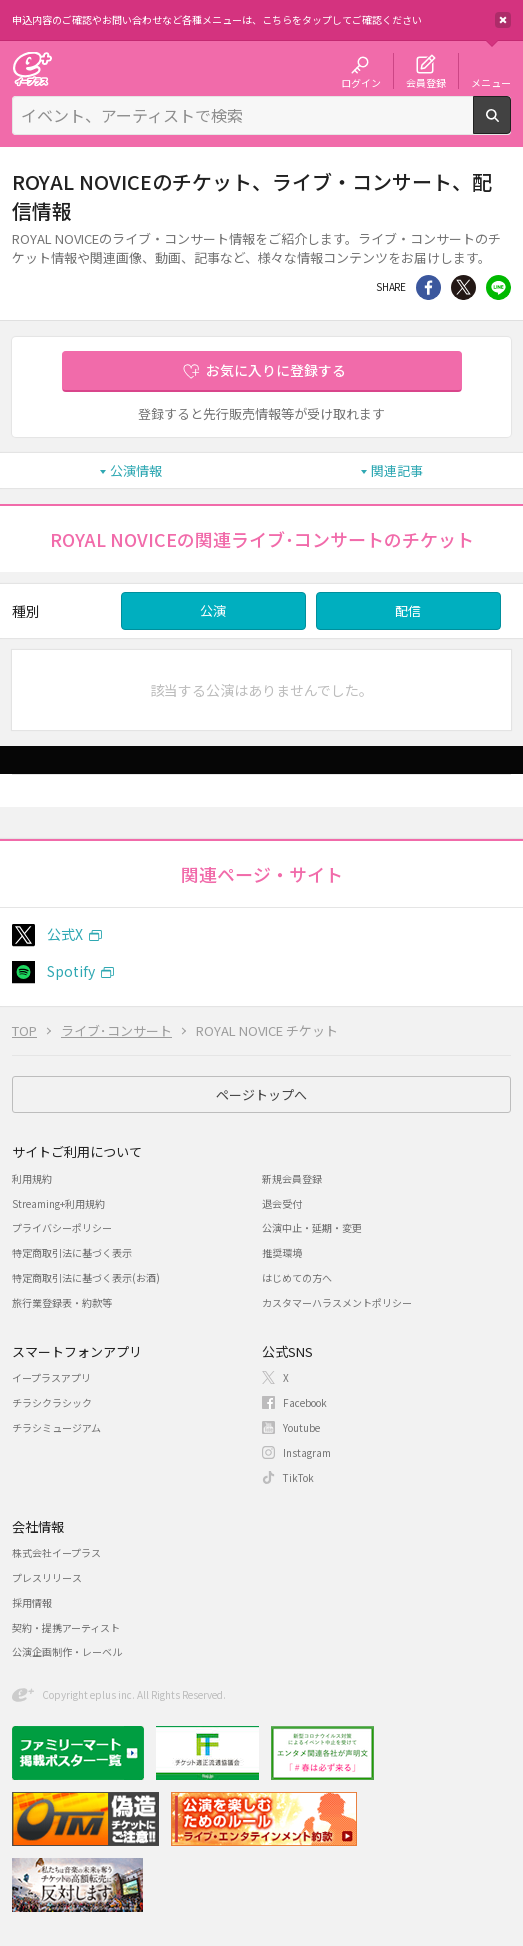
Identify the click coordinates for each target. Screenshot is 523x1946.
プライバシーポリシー (62, 1227)
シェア (428, 287)
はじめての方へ (297, 1277)
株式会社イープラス (56, 1552)
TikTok (298, 1477)
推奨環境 (282, 1252)
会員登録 (426, 82)
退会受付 (282, 1203)
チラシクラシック (52, 1402)
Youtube (301, 1427)
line (498, 287)
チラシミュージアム (56, 1427)
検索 (510, 126)
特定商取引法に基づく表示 (72, 1252)
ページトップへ (261, 1094)
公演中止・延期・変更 (312, 1227)
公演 (213, 610)
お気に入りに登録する (276, 370)
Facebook (305, 1402)
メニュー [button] (491, 82)
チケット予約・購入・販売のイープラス (32, 68)
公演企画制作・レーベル (67, 1651)
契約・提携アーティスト (66, 1627)
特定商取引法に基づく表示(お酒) (86, 1277)
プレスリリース (47, 1577)
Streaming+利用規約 (58, 1203)
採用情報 (32, 1602)
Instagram (307, 1452)
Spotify (71, 971)
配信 (408, 610)
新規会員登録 (292, 1178)
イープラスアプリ (51, 1377)
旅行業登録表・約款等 (62, 1302)
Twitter (463, 287)
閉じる (503, 20)
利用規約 (32, 1178)
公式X (65, 934)
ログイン (361, 82)
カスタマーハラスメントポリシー (337, 1302)
